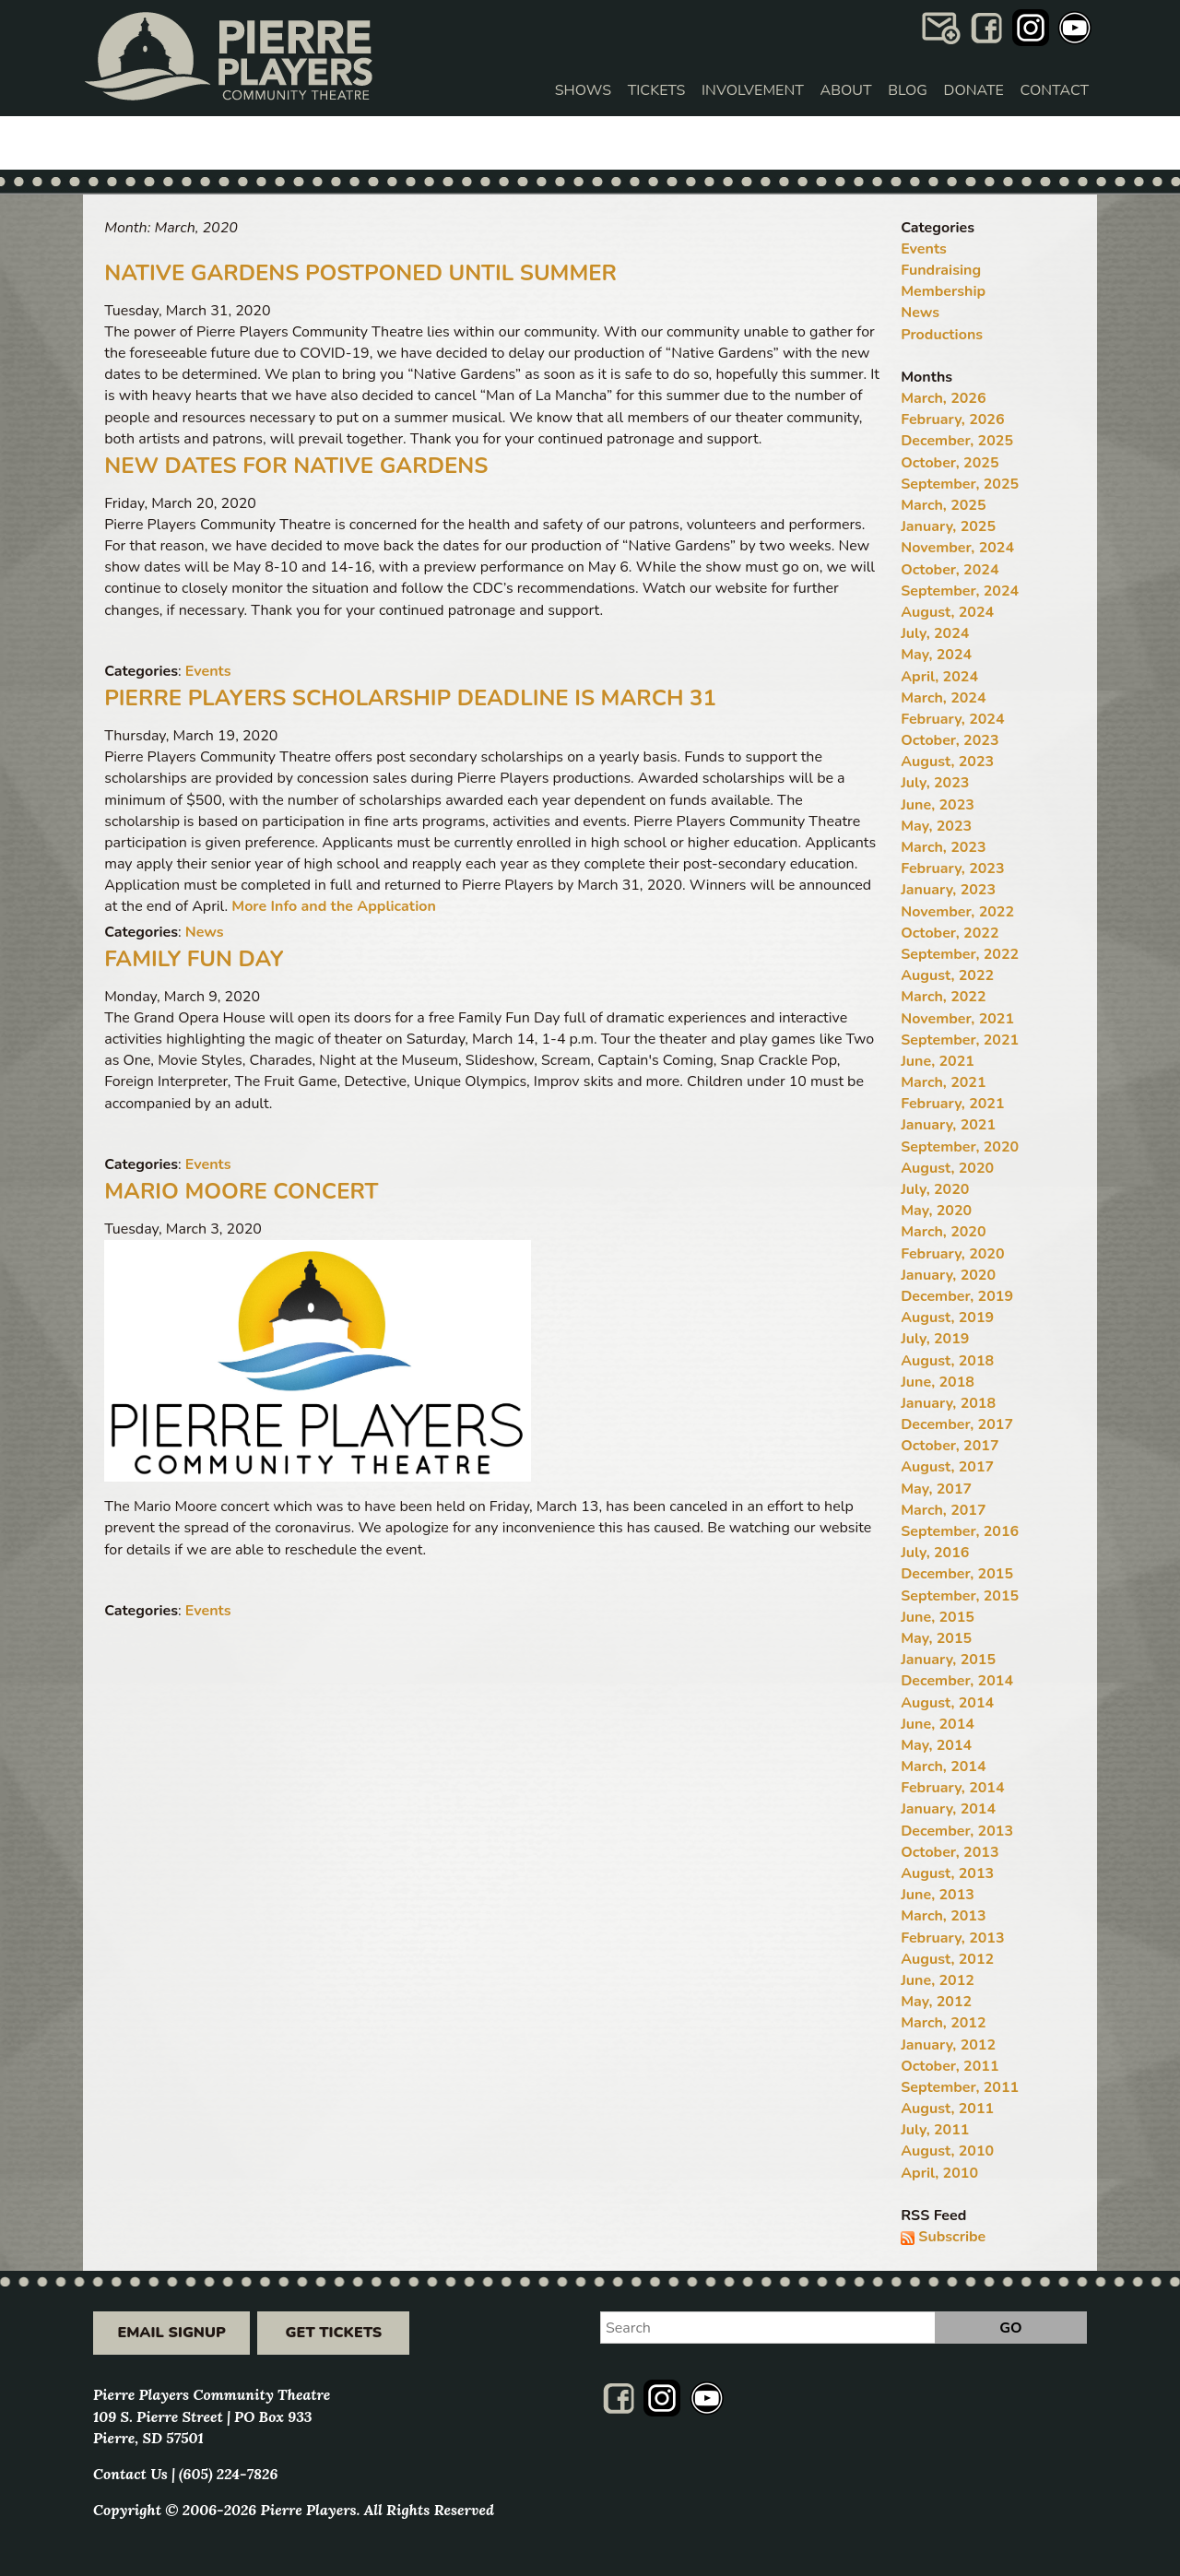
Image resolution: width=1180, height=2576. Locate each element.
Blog (907, 90)
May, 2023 (936, 826)
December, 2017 (957, 1424)
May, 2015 (936, 1638)
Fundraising (941, 270)
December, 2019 (957, 1296)
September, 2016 (960, 1531)
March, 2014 (943, 1766)
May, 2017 (936, 1489)
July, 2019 (935, 1339)
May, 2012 (936, 2001)
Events (208, 671)
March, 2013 (943, 1916)
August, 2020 (947, 1168)
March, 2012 (943, 2023)
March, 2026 (943, 398)
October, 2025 (949, 463)
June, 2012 (937, 1980)
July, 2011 (935, 2130)
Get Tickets (334, 2332)
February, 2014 (952, 1788)
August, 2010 (947, 2151)
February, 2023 (952, 868)
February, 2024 (952, 719)
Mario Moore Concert (241, 1191)
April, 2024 (939, 677)
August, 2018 (947, 1361)
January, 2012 (948, 2045)
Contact (1055, 90)
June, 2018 (937, 1382)
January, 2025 (948, 526)
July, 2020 (935, 1189)
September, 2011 (960, 2087)
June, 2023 (937, 805)
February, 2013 (952, 1938)
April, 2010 (939, 2173)
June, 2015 (937, 1617)
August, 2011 (947, 2108)
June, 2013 (937, 1895)
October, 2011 (949, 2066)
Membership (943, 291)
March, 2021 (943, 1082)
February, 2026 (952, 419)
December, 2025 (957, 441)
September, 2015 (960, 1596)
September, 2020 (960, 1147)
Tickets (657, 90)
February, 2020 (952, 1254)
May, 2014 (936, 1745)
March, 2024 (943, 698)
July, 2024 (935, 633)
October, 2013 (949, 1852)
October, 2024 (949, 570)
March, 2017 (943, 1510)
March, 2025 (943, 505)
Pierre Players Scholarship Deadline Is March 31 (410, 698)
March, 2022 (943, 997)
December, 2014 (957, 1681)
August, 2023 (947, 761)
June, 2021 (937, 1061)
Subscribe (951, 2237)
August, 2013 (947, 1873)
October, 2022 (949, 933)
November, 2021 (957, 1019)
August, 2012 (947, 1959)
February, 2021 (952, 1103)
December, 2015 (957, 1574)
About (846, 90)
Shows (583, 90)
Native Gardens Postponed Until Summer (360, 273)
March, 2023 (943, 847)
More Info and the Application (333, 906)
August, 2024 (947, 612)
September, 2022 (960, 954)
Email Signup (171, 2332)
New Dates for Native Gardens (296, 465)
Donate (974, 90)
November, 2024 (957, 548)
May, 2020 (936, 1210)
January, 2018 (948, 1403)
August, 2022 (947, 975)
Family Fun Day (193, 959)
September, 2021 (960, 1040)
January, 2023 (948, 890)
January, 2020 (948, 1275)
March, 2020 (943, 1232)
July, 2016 (935, 1552)
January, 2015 (948, 1659)
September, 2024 (960, 591)
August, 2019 (947, 1317)
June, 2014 (937, 1724)
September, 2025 (960, 484)
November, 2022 (957, 912)
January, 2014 (948, 1809)
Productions (942, 335)
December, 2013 (957, 1831)
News (204, 932)
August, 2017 (947, 1467)
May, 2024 (936, 654)
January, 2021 (948, 1125)
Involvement (753, 90)
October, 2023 (949, 740)
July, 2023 (935, 783)
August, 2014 (947, 1703)
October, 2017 (949, 1446)
